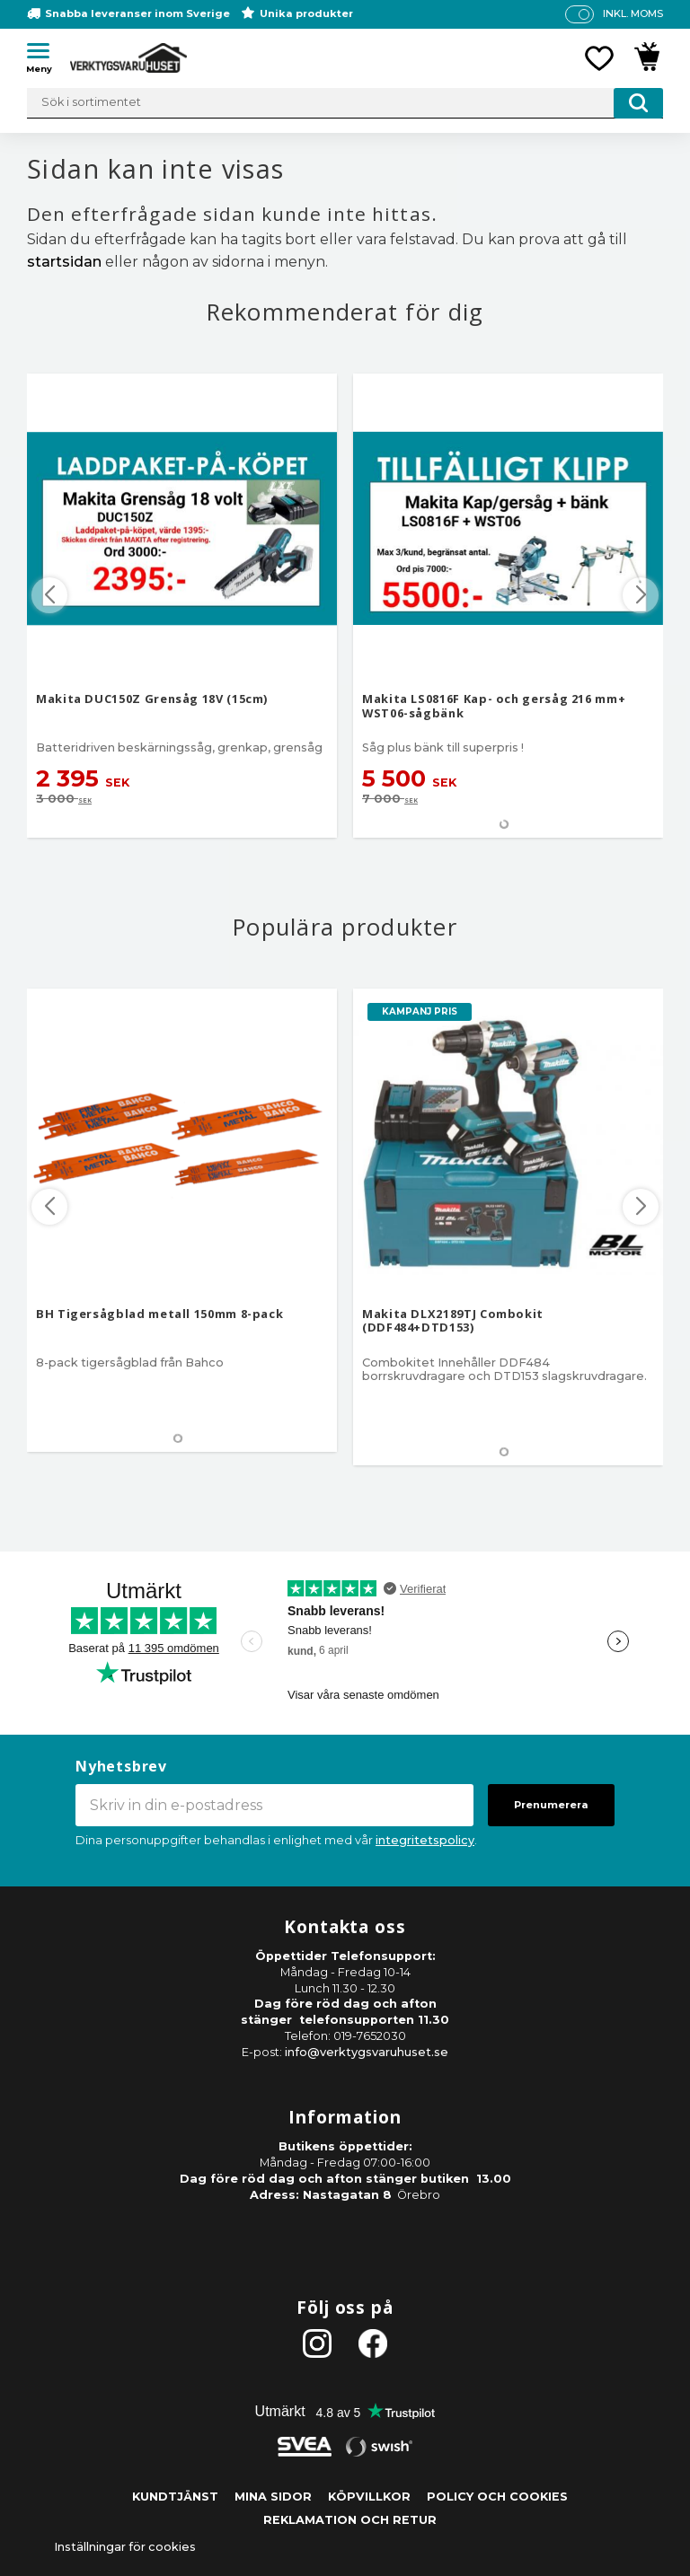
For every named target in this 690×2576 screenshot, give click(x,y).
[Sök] (638, 103)
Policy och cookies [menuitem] (497, 2496)
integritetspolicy (425, 1840)
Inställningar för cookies (125, 2547)
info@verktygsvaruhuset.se (366, 2052)
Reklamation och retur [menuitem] (350, 2520)
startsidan (64, 261)
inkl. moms (633, 13)
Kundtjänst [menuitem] (175, 2496)
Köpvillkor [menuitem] (369, 2496)
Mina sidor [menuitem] (273, 2496)
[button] (45, 54)
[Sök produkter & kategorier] (345, 103)
